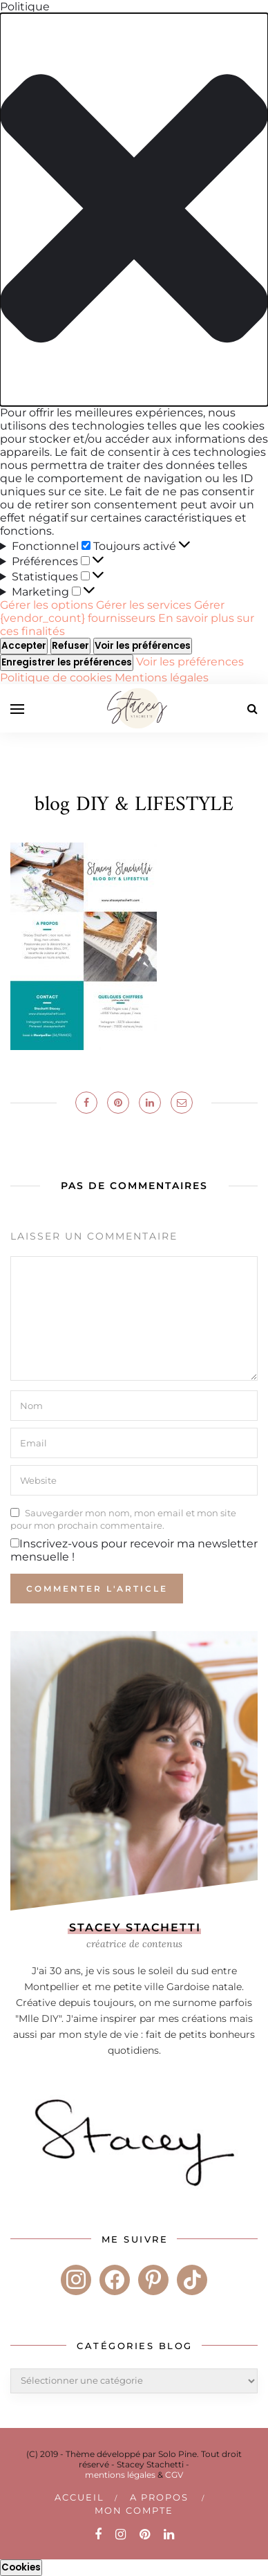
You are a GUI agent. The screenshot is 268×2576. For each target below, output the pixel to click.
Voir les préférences (143, 645)
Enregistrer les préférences (66, 662)
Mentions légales (162, 677)
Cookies (21, 2567)
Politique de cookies (57, 677)
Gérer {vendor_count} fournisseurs (112, 611)
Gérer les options (46, 604)
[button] (134, 209)
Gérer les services (143, 604)
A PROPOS (159, 2497)
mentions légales (120, 2474)
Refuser (70, 645)
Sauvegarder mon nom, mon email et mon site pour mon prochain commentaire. (123, 1519)
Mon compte (134, 2510)
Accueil (79, 2497)
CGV (174, 2474)
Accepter (23, 645)
